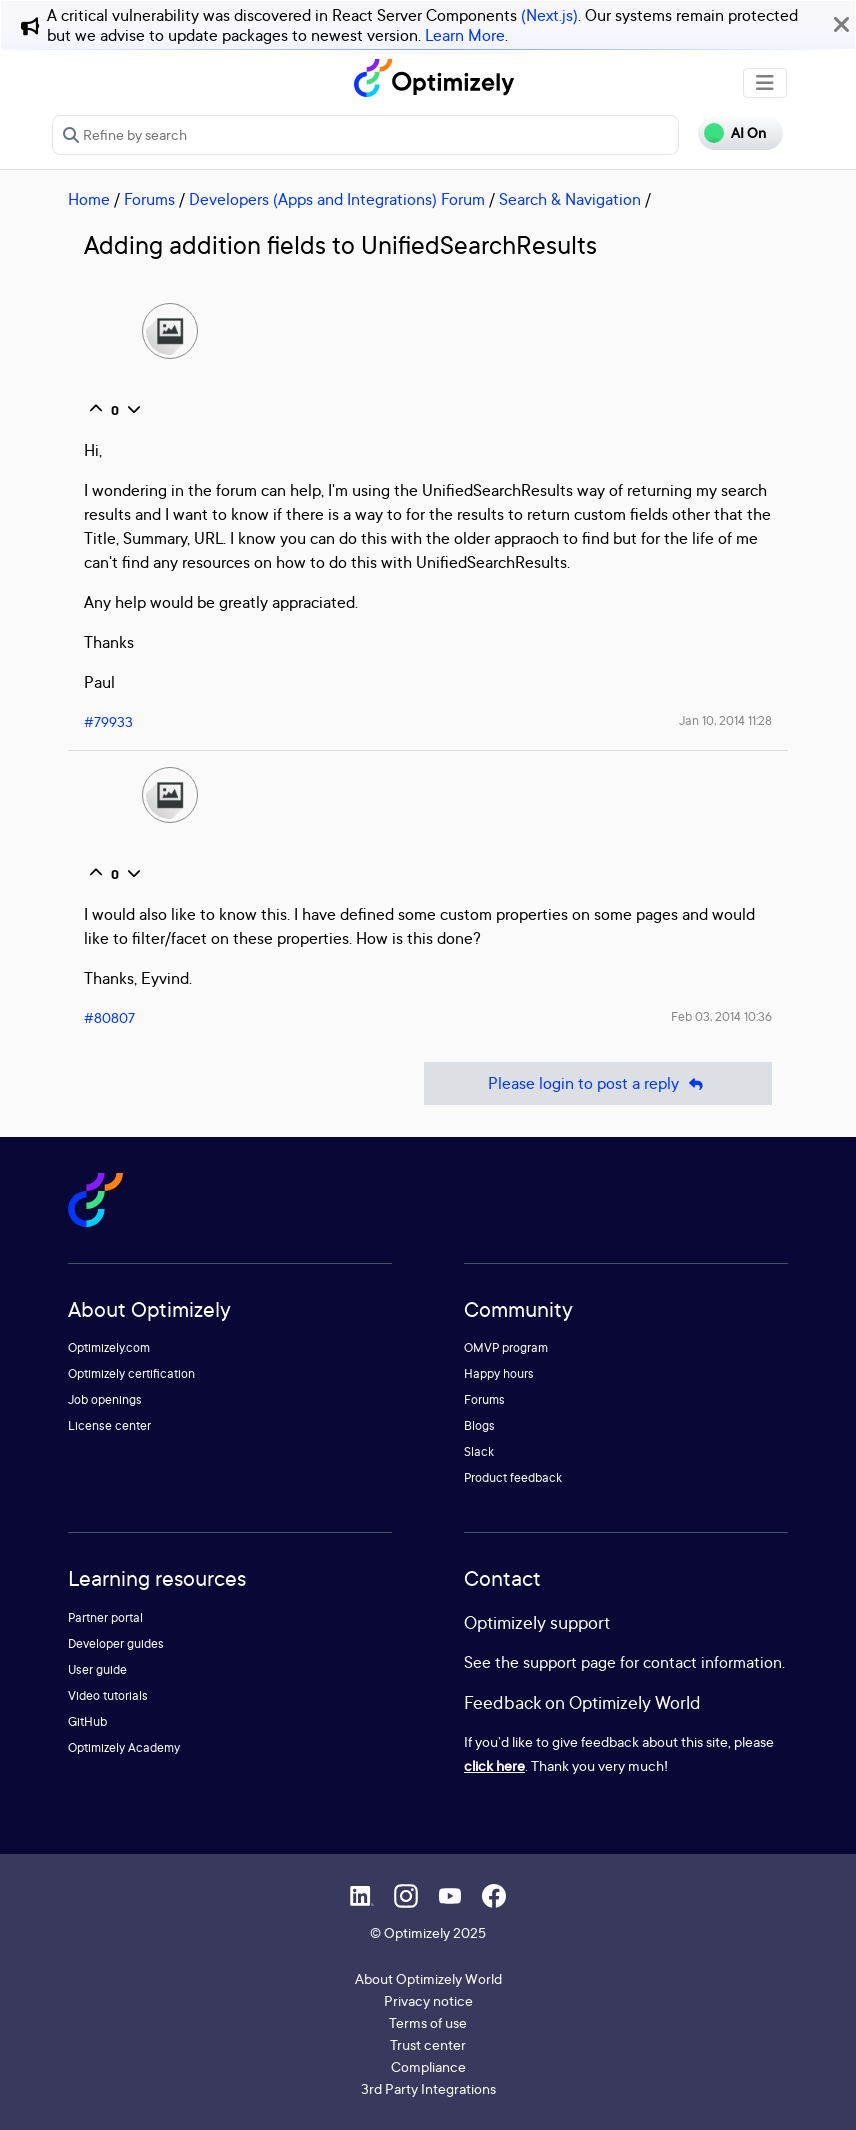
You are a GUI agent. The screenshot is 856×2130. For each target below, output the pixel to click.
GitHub (87, 1721)
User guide (97, 1669)
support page (569, 1662)
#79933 (108, 721)
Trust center (428, 2044)
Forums (149, 199)
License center (109, 1425)
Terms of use (428, 2022)
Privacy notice (428, 2000)
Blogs (479, 1425)
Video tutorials (108, 1695)
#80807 (109, 1017)
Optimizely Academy (124, 1747)
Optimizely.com (109, 1347)
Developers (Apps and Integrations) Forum (337, 199)
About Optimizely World (428, 1978)
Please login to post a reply (598, 1083)
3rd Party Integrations (428, 2088)
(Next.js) (549, 15)
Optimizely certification (131, 1373)
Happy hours (499, 1373)
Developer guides (116, 1643)
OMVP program (506, 1347)
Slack (479, 1451)
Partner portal (105, 1617)
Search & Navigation (570, 199)
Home (89, 199)
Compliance (428, 2066)
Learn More (465, 35)
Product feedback (513, 1477)
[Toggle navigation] (765, 83)
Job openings (105, 1399)
